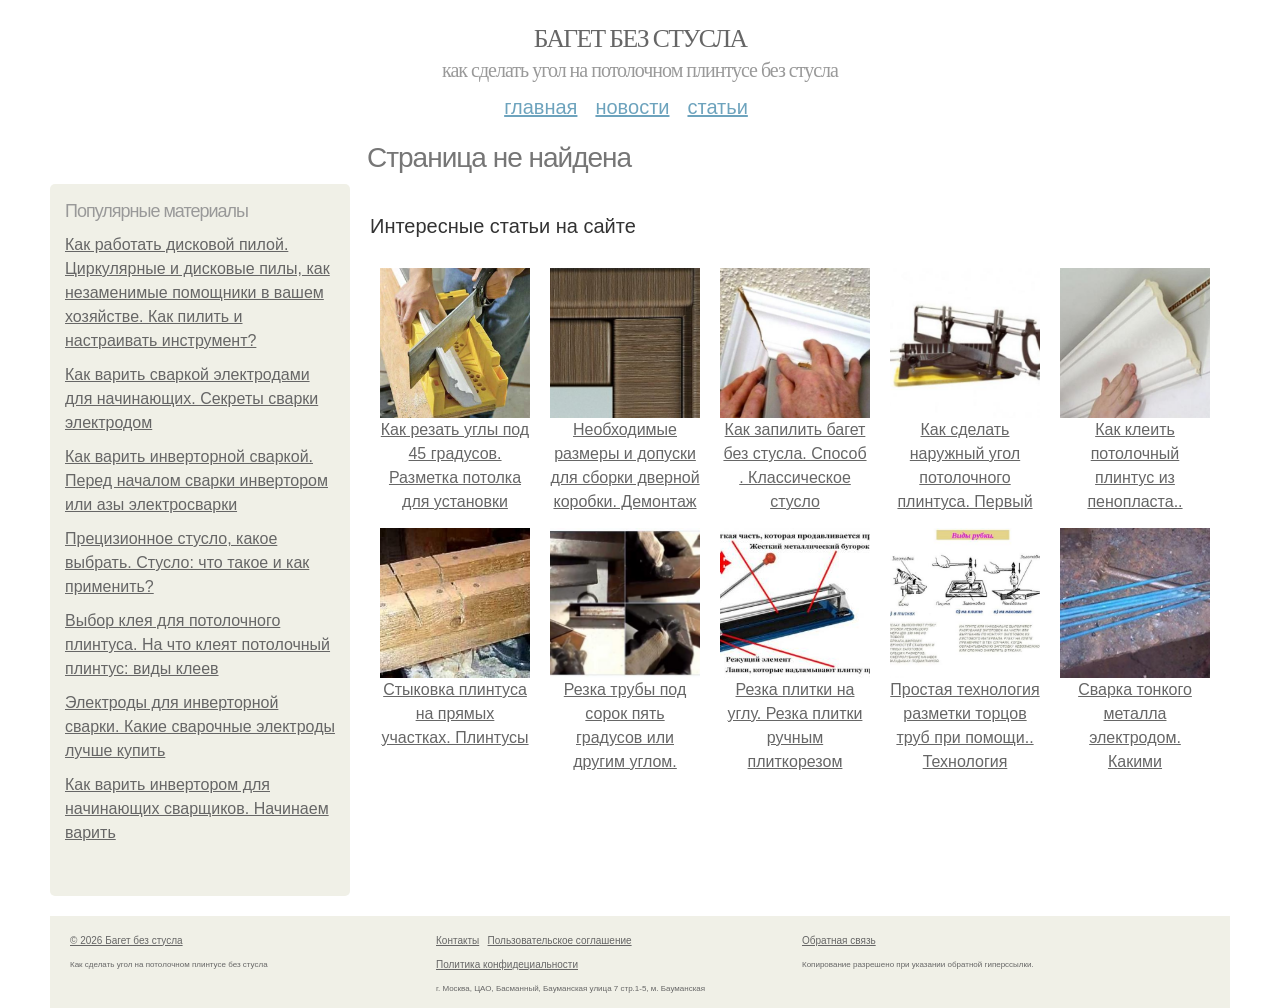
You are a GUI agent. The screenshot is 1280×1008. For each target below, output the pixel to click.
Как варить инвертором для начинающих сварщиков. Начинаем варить (197, 808)
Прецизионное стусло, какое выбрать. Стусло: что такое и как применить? (187, 562)
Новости (632, 107)
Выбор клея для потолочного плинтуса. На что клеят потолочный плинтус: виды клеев (197, 644)
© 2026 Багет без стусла (126, 940)
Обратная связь (839, 940)
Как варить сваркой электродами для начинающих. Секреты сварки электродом (191, 398)
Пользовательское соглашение (560, 940)
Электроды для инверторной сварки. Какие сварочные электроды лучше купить (200, 726)
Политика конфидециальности (507, 964)
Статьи (717, 107)
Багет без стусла (640, 38)
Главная (540, 107)
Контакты (457, 940)
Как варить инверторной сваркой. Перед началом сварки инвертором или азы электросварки (196, 480)
